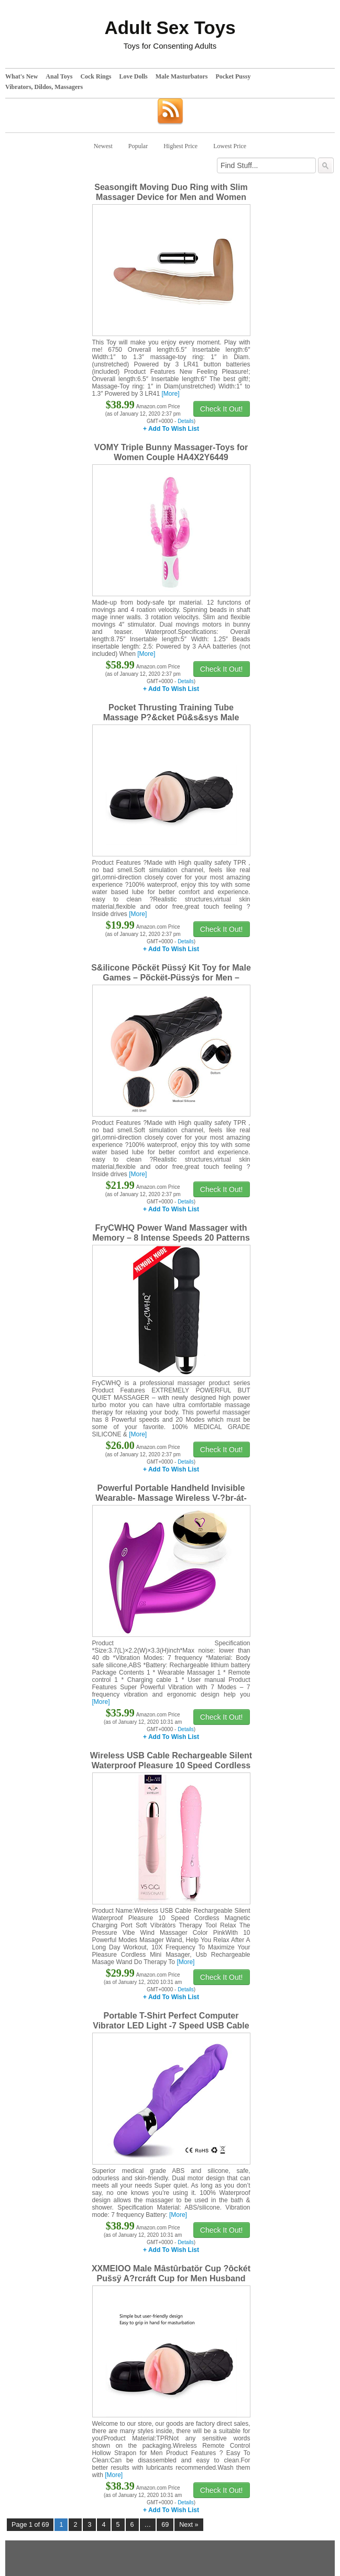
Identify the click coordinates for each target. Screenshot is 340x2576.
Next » (188, 2524)
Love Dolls (133, 76)
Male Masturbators (182, 76)
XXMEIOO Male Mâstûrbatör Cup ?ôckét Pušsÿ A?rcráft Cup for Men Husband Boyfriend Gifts (171, 2278)
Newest (103, 146)
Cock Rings (95, 76)
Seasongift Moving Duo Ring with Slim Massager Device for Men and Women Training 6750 (170, 197)
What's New (21, 76)
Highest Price (180, 146)
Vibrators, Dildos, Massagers (44, 87)
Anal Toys (59, 76)
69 (165, 2524)
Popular (138, 146)
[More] (171, 393)
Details (186, 421)
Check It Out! (221, 409)
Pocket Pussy (232, 76)
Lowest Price (229, 146)
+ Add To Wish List (171, 429)
